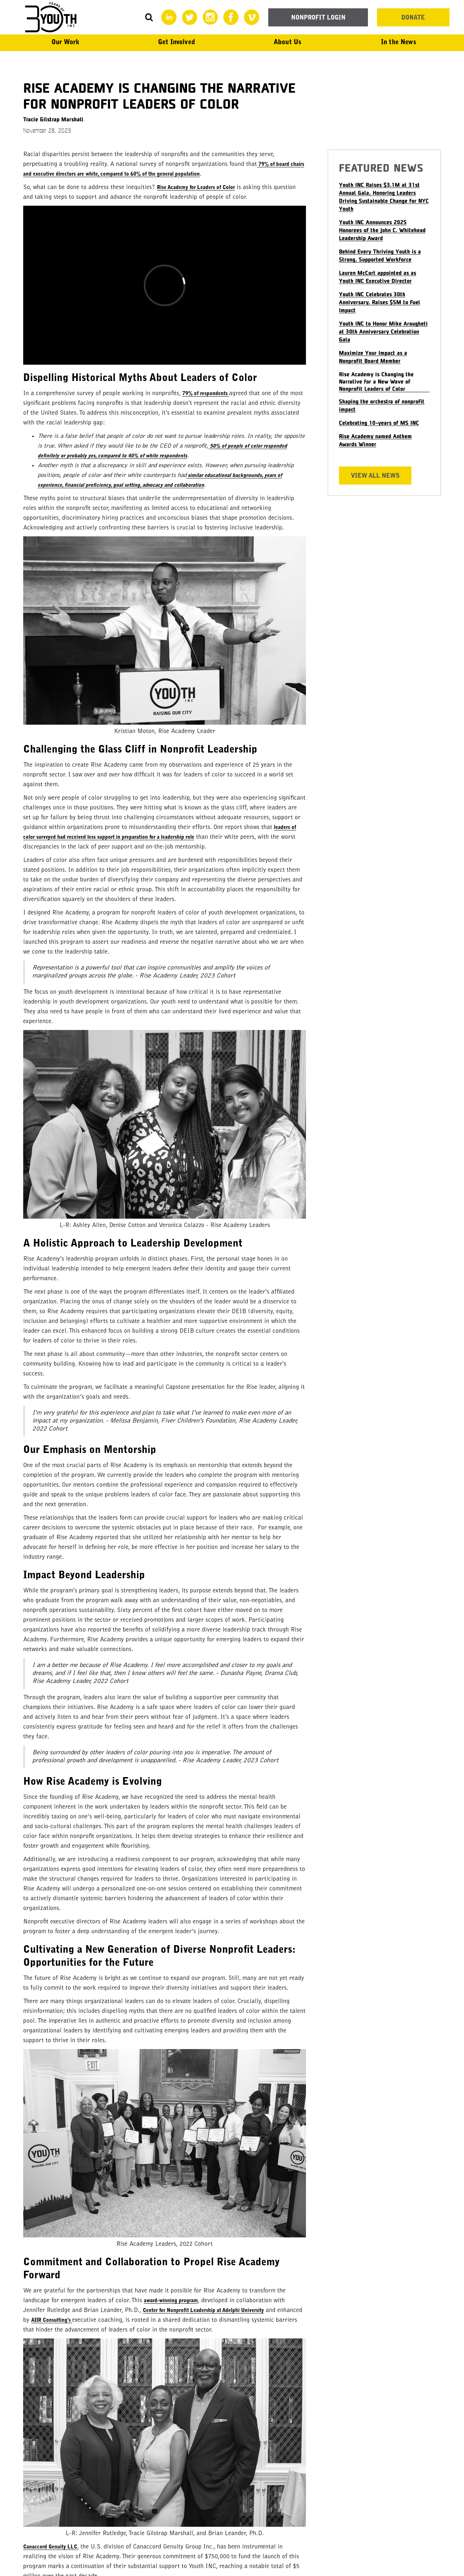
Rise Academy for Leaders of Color (196, 187)
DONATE (413, 18)
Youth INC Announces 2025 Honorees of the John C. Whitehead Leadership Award (382, 229)
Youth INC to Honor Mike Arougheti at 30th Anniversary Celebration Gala (383, 331)
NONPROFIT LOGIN (318, 18)
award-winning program (171, 2301)
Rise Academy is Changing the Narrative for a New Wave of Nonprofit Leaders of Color (376, 381)
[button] (65, 42)
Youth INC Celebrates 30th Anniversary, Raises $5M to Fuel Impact (379, 301)
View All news (375, 476)
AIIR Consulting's (51, 2320)
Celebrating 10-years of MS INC (379, 422)
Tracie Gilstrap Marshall (53, 119)
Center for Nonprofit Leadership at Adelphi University (203, 2310)
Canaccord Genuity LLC (50, 2547)
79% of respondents (205, 394)
